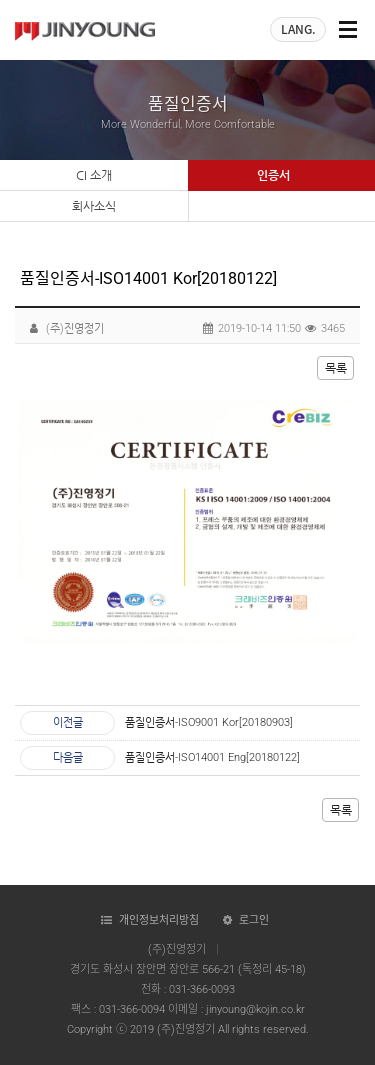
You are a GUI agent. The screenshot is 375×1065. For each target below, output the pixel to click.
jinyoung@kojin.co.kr (255, 1009)
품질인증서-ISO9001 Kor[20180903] (209, 722)
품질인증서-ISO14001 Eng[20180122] (212, 757)
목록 (336, 368)
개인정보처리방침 (159, 920)
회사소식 (94, 206)
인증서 (281, 176)
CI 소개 (94, 175)
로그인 (254, 920)
